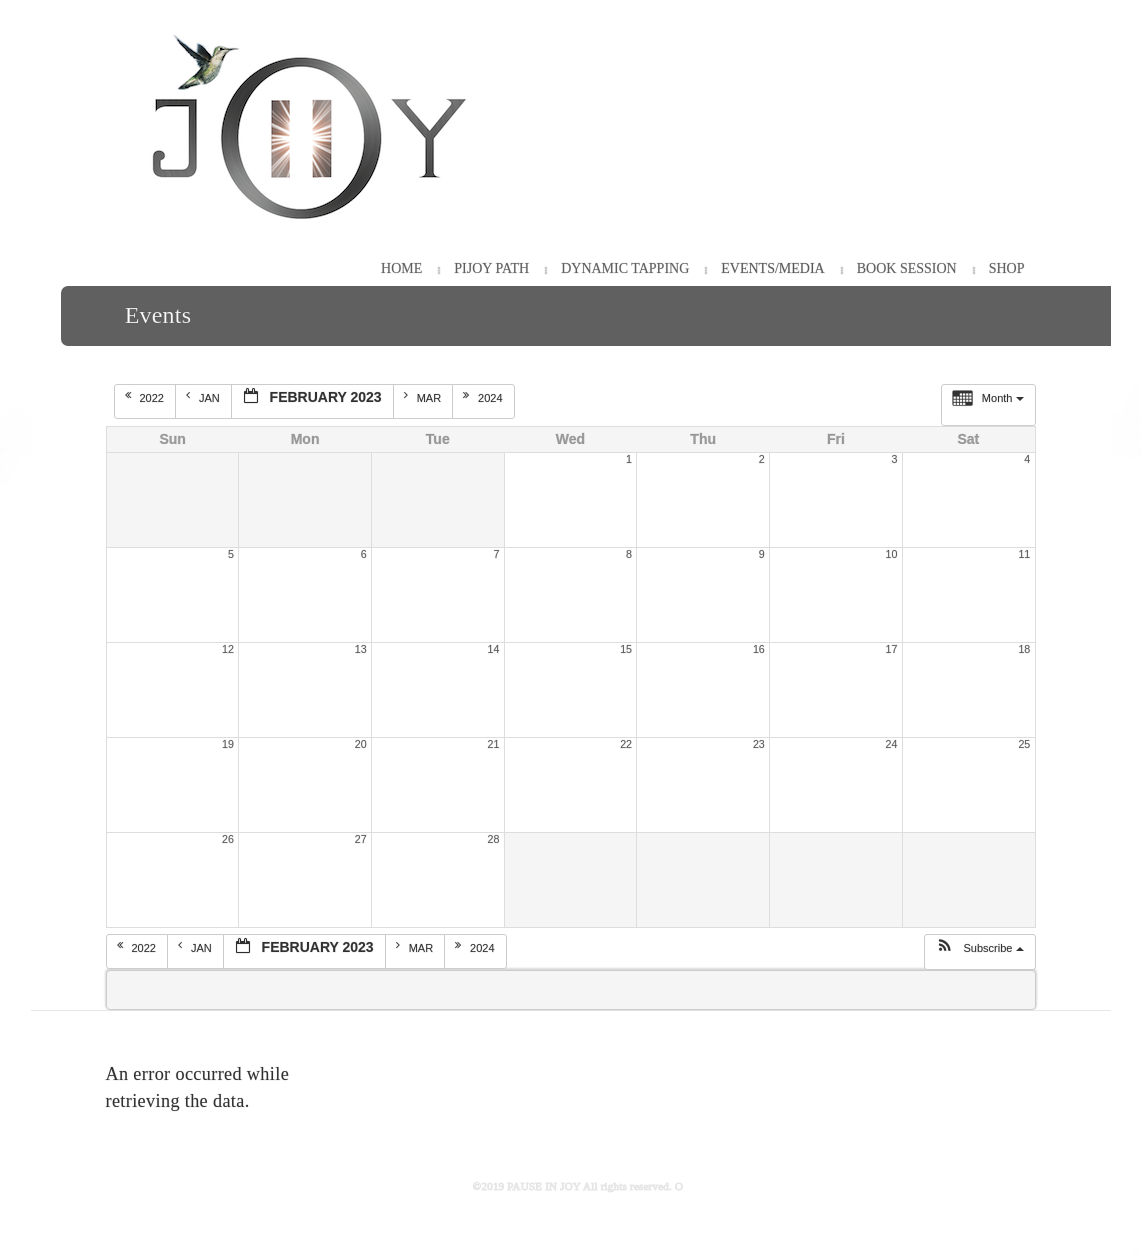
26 (228, 839)
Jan (204, 397)
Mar (424, 397)
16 (759, 649)
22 (626, 744)
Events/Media (772, 268)
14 (493, 649)
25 (1024, 744)
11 (1024, 554)
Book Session (907, 268)
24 (892, 744)
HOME (401, 268)
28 (493, 839)
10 (892, 554)
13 (361, 649)
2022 (146, 397)
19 (228, 744)
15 (626, 649)
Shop (1007, 268)
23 (759, 744)
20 (361, 744)
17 (892, 649)
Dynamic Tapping (625, 268)
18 (1024, 649)
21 (493, 744)
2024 (484, 397)
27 (361, 839)
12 (228, 649)
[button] (979, 952)
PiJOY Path (491, 268)
